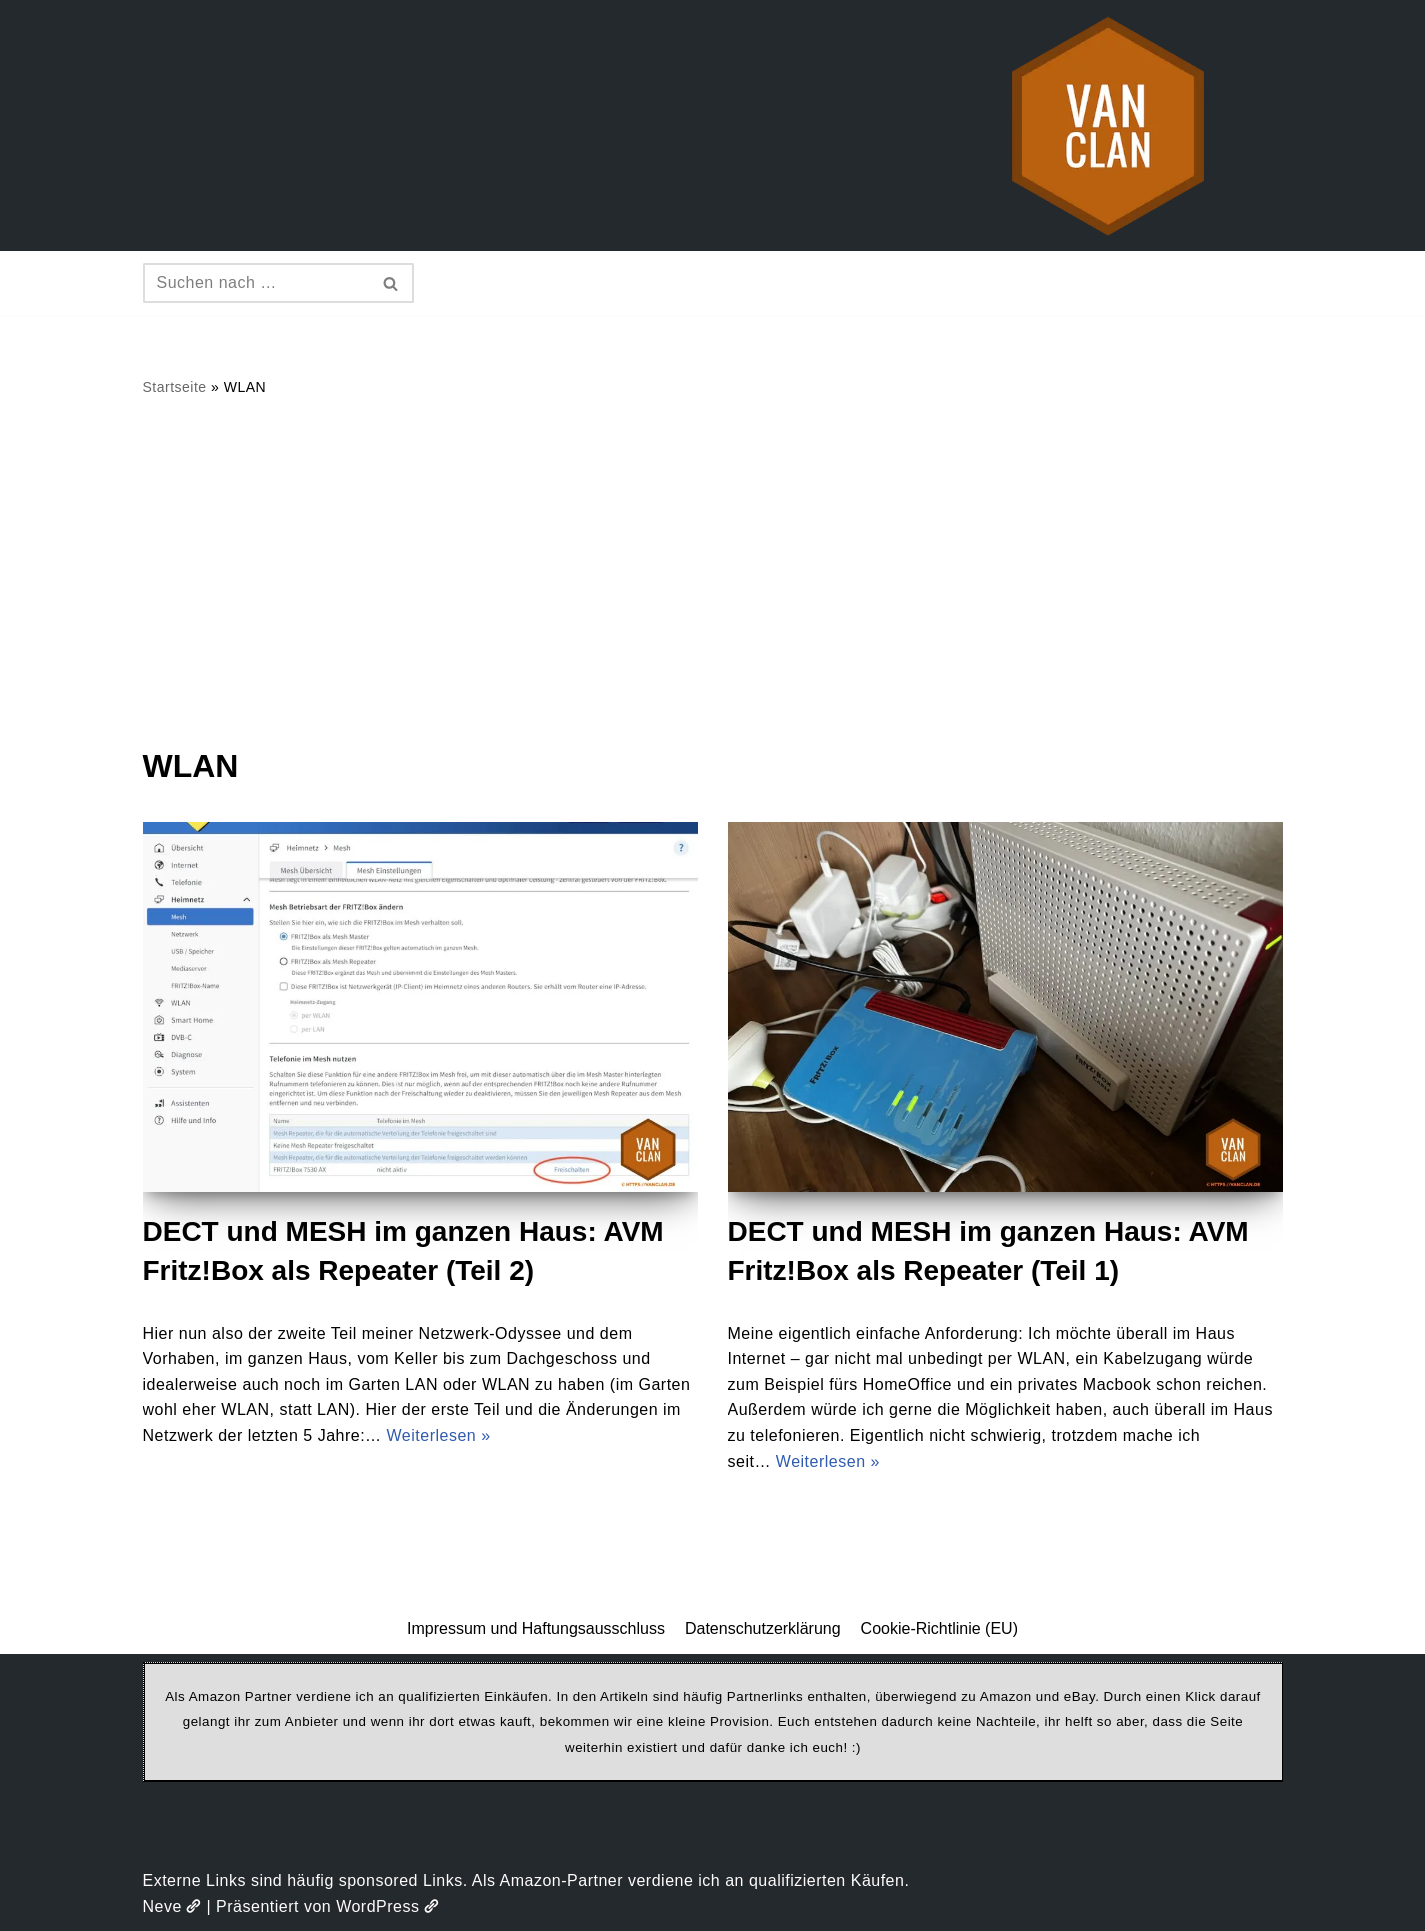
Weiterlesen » (439, 1435)
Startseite (175, 387)
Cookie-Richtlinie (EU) (939, 1628)
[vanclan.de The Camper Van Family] (1108, 125)
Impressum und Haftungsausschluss (536, 1628)
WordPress (387, 1906)
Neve (172, 1906)
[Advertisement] (713, 571)
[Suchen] (256, 283)
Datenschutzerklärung (763, 1628)
